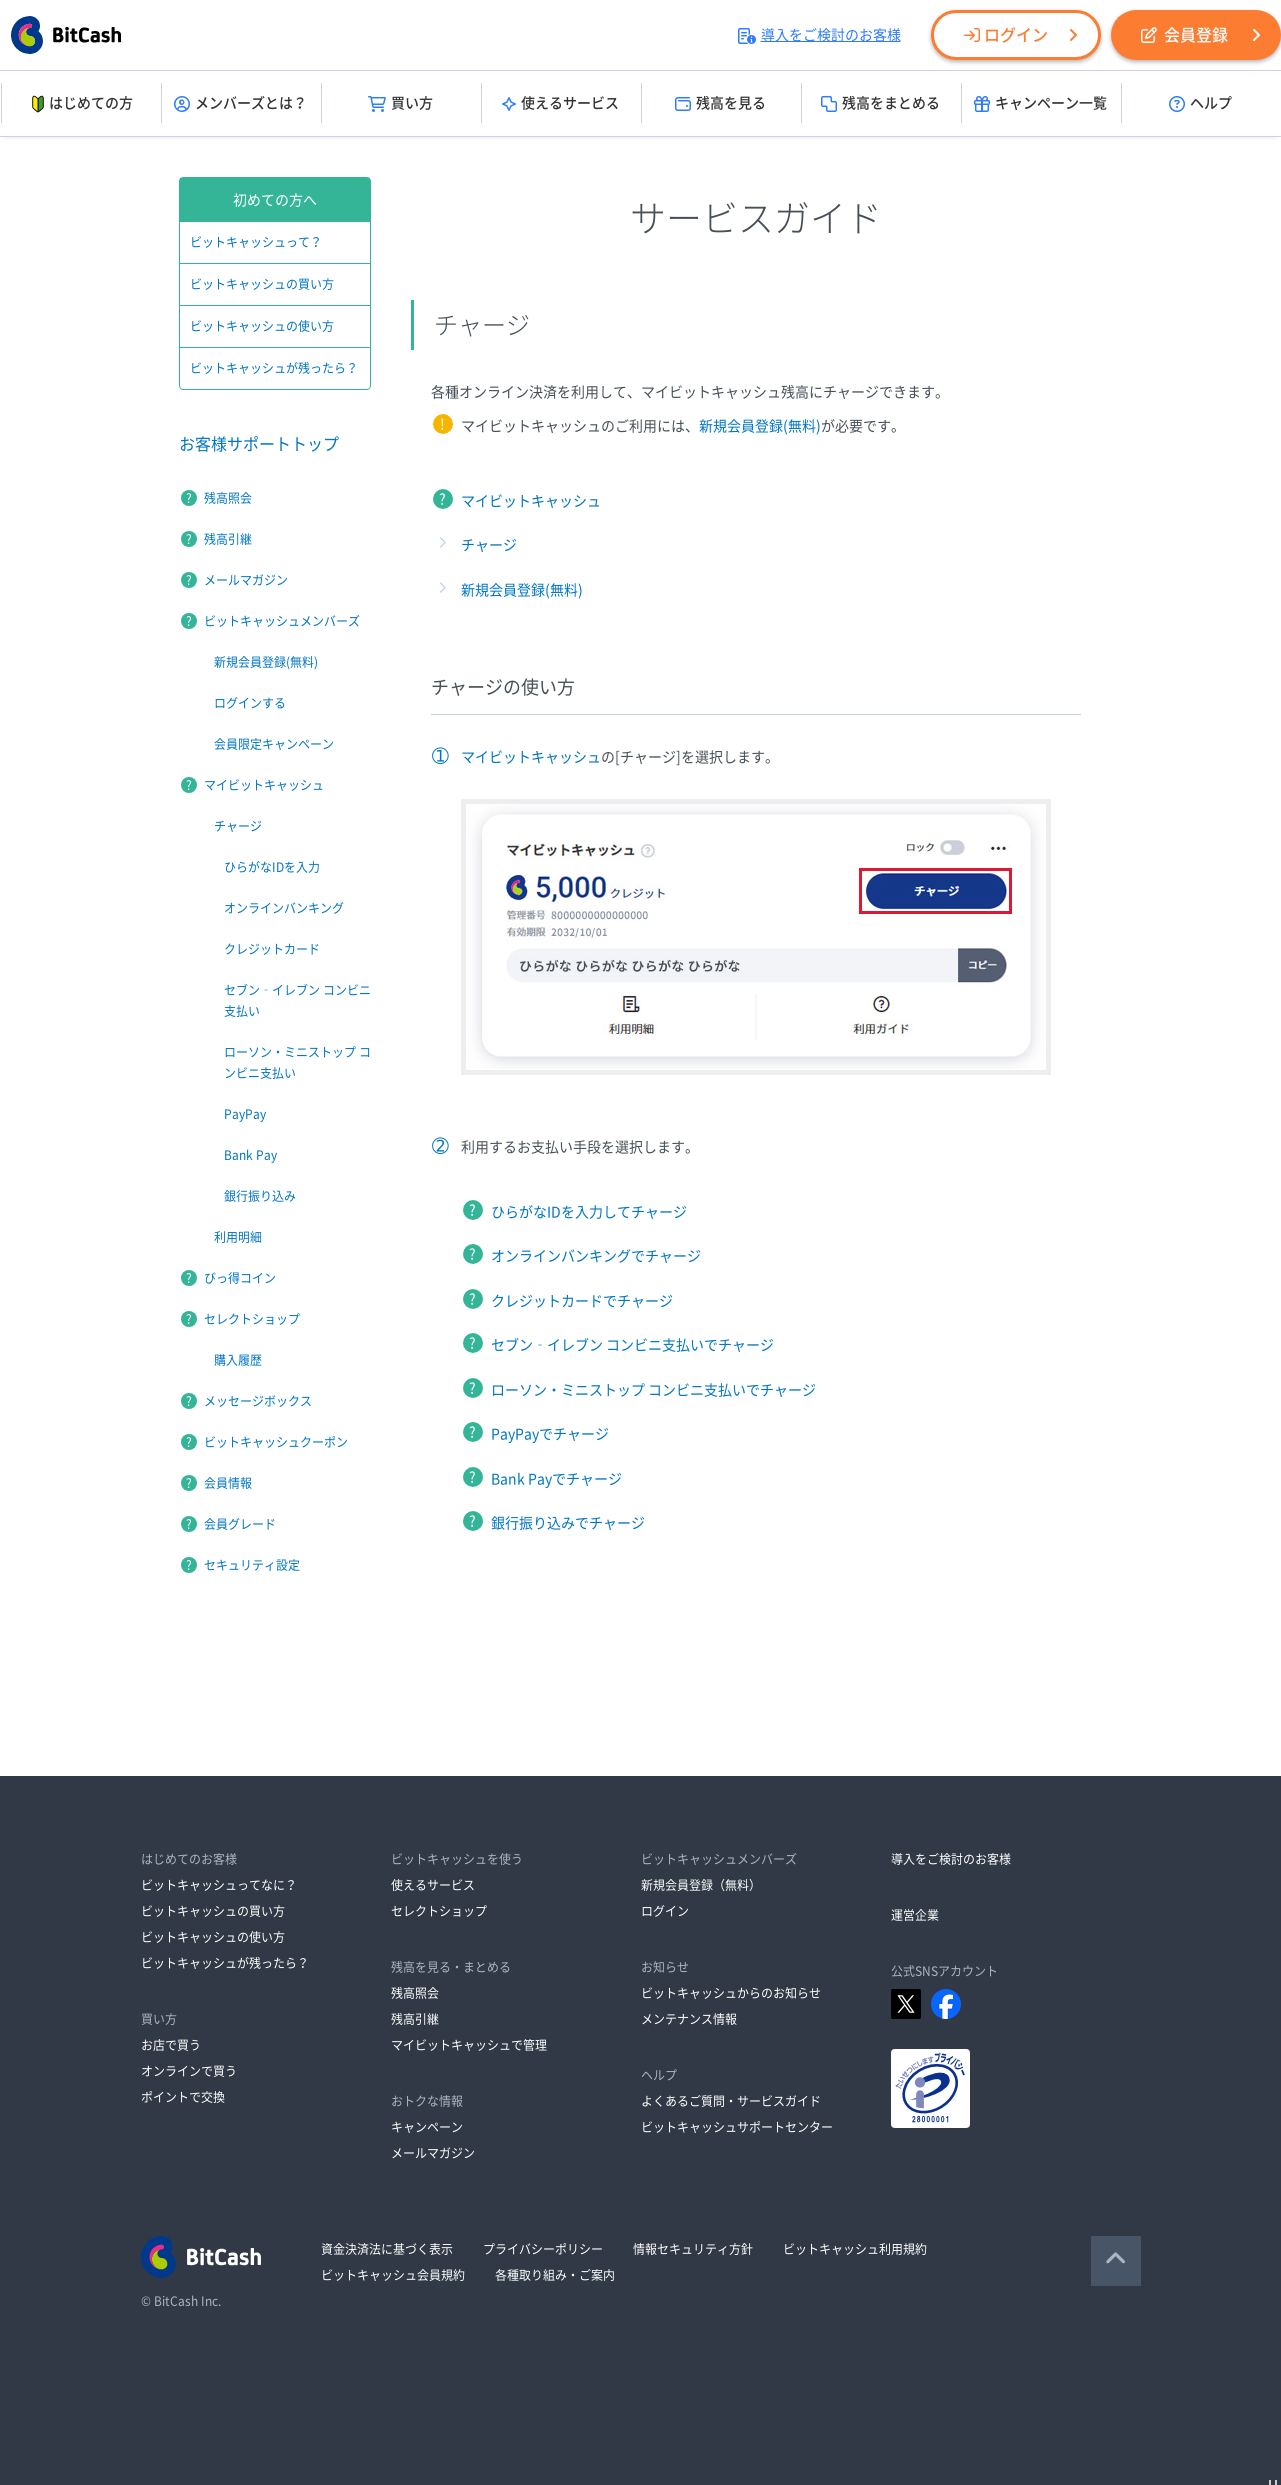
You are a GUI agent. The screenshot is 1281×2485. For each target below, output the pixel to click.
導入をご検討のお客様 (819, 35)
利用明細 (238, 1237)
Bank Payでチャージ (556, 1479)
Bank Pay (250, 1155)
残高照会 (228, 498)
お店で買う (171, 2045)
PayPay (245, 1114)
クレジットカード (272, 949)
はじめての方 (80, 104)
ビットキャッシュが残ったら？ (274, 368)
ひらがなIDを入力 (272, 867)
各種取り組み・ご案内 (555, 2275)
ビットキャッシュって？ (256, 242)
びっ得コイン (240, 1278)
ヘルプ (1200, 104)
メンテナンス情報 (689, 2019)
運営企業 (915, 1915)
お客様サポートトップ (259, 444)
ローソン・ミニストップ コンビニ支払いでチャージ (653, 1390)
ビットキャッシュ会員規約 (393, 2275)
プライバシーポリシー (543, 2249)
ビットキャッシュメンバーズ (282, 621)
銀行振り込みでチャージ (568, 1523)
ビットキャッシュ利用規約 (855, 2249)
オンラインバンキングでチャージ (596, 1256)
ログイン (1006, 35)
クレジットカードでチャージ (582, 1301)
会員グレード (240, 1524)
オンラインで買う (189, 2071)
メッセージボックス (258, 1401)
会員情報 (228, 1483)
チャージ (489, 545)
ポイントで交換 (183, 2097)
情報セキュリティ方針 (693, 2249)
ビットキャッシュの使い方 (262, 326)
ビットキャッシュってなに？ (219, 1885)
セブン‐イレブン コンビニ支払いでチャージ (632, 1345)
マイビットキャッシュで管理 (469, 2045)
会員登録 (1184, 35)
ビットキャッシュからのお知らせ (731, 1993)
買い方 (400, 104)
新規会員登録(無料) (760, 426)
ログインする (250, 703)
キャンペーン (427, 2127)
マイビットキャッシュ (531, 501)
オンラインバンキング (284, 908)
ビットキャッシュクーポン (276, 1442)
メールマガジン (246, 580)
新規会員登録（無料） (701, 1885)
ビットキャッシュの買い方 (262, 284)
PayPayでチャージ (550, 1434)
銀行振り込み (260, 1196)
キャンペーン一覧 (1040, 104)
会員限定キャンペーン (274, 744)
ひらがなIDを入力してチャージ (589, 1212)
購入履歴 (238, 1360)
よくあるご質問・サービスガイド (731, 2101)
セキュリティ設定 (252, 1565)
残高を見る (720, 104)
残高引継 (228, 539)
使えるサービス (560, 104)
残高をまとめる (880, 104)
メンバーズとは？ (240, 104)
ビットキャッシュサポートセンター (737, 2127)
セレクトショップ (252, 1319)
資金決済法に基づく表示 (387, 2249)
